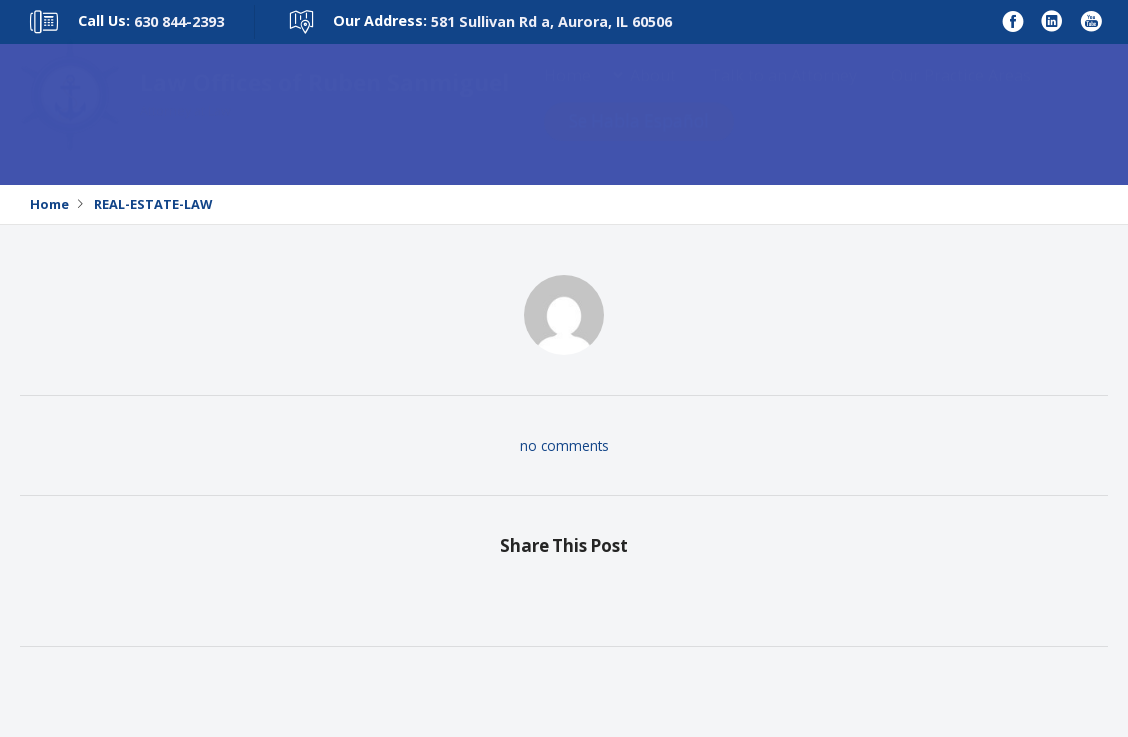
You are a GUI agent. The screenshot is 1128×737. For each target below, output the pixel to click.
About (653, 95)
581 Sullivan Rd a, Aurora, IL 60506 (551, 21)
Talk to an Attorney (783, 95)
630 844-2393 (179, 21)
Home (567, 95)
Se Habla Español (639, 140)
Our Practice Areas (961, 95)
